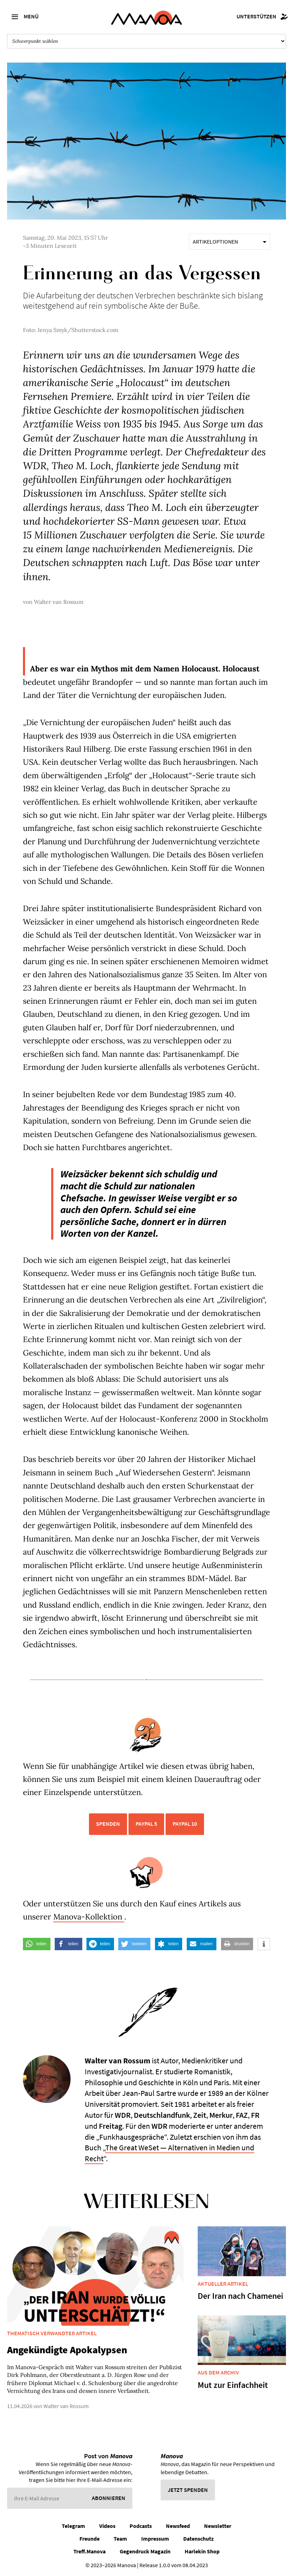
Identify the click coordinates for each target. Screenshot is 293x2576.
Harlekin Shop (202, 2551)
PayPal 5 (146, 1823)
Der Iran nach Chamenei (240, 2295)
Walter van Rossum (58, 601)
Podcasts (141, 2526)
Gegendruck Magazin (145, 2551)
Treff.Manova (89, 2551)
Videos (107, 2526)
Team (120, 2538)
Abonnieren (108, 2497)
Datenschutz (198, 2538)
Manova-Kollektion (88, 1917)
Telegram (73, 2526)
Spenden (108, 1823)
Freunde (89, 2538)
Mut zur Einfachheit (233, 2384)
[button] (36, 1944)
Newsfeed (178, 2526)
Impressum (155, 2538)
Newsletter (217, 2526)
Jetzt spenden (188, 2489)
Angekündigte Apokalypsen (67, 2349)
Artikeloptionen (229, 241)
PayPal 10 (185, 1823)
